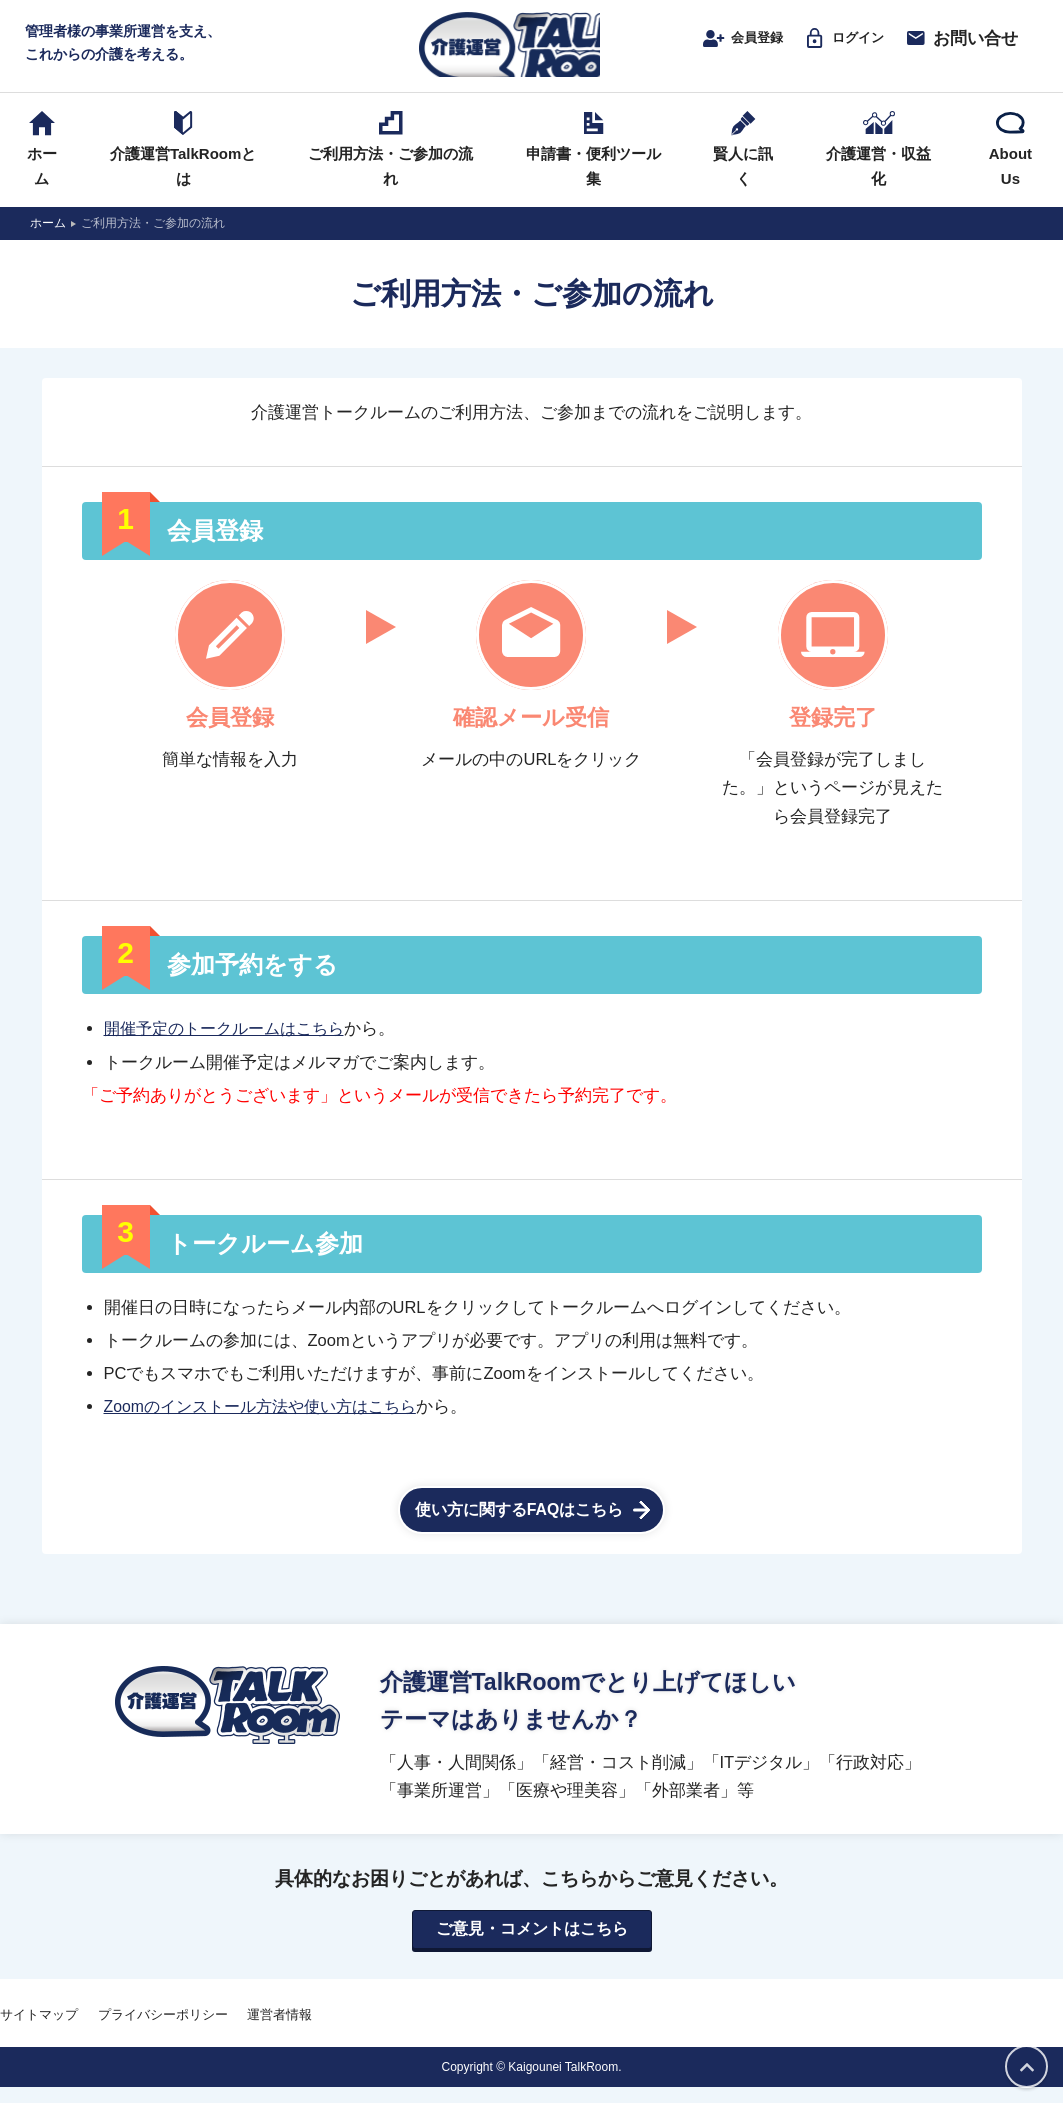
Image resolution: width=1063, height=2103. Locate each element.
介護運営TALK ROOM (531, 51)
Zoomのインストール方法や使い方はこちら (269, 1422)
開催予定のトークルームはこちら (231, 1044)
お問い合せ (953, 47)
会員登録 (714, 47)
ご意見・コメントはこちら (532, 1944)
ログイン (830, 47)
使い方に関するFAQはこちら (519, 1525)
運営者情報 (279, 2030)
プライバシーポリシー (163, 2030)
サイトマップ (39, 2030)
